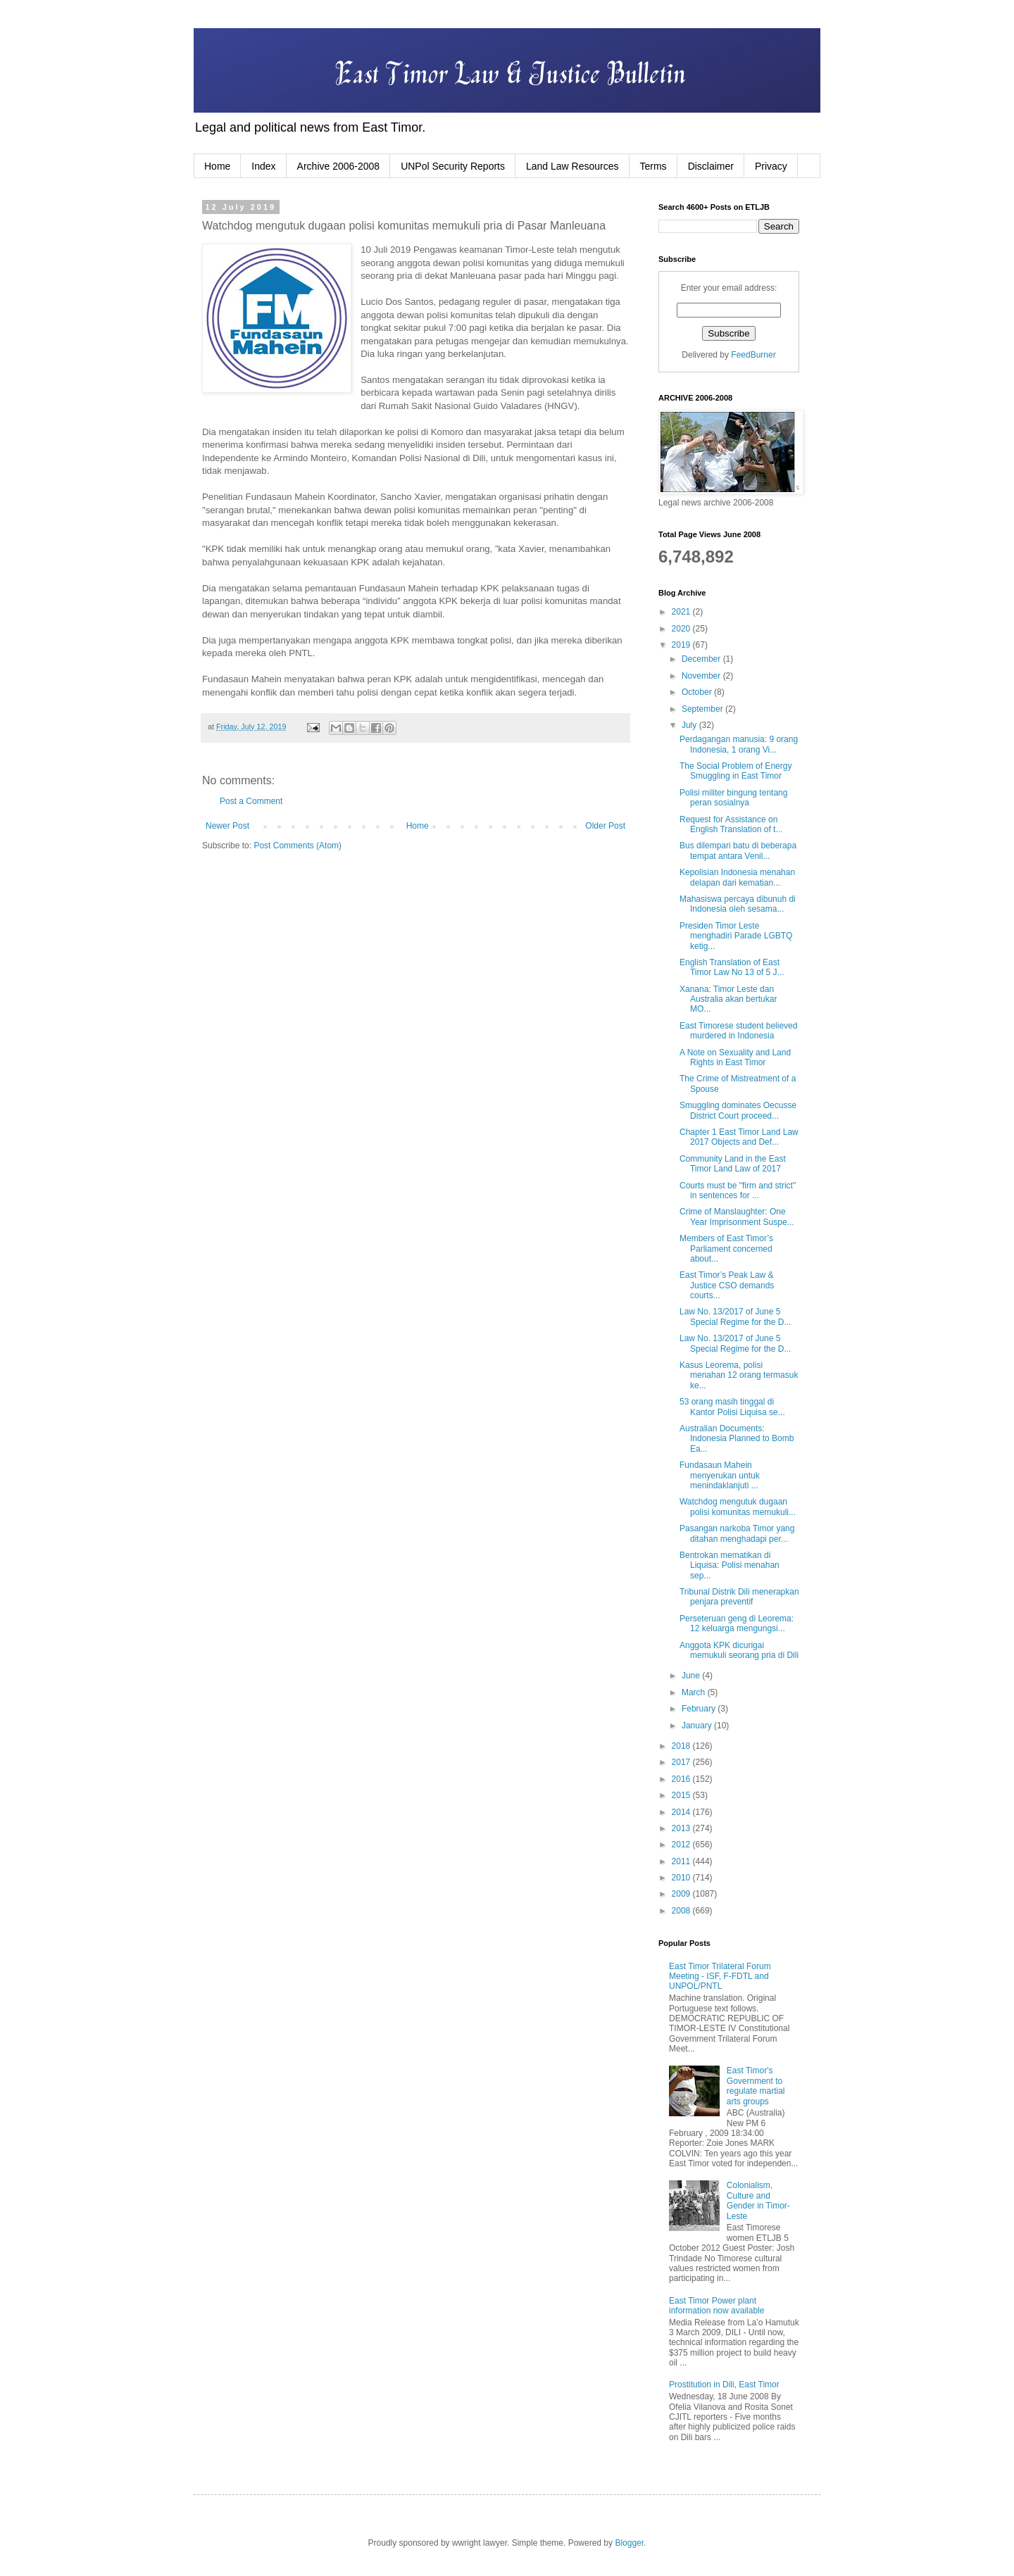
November (702, 676)
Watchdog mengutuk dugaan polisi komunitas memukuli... (738, 1506)
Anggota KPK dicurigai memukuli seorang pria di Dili (739, 1650)
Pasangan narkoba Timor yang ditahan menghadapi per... (737, 1533)
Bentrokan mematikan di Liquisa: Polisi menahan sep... (730, 1565)
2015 (682, 1795)
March (695, 1692)
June (692, 1675)
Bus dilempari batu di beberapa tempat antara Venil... (738, 850)
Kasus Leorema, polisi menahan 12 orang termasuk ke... (739, 1375)
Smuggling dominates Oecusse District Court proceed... (738, 1110)
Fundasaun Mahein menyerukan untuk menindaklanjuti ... (720, 1475)
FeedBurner (753, 355)
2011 (682, 1861)
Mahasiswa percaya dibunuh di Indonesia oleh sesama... (738, 904)
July (690, 725)
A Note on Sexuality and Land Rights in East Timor (735, 1057)
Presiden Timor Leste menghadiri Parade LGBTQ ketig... (736, 936)
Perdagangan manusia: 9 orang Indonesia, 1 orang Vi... (739, 744)
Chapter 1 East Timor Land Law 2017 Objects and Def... (739, 1137)
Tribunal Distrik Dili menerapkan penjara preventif (739, 1597)
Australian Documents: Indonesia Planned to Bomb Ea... (737, 1439)
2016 (682, 1779)
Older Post (605, 826)
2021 (682, 612)
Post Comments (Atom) (298, 845)
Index (263, 166)
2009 (682, 1894)
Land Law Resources (572, 166)
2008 (682, 1911)
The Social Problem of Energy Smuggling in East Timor (735, 771)
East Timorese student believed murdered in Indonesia (738, 1031)
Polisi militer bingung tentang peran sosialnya (733, 798)
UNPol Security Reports (453, 166)
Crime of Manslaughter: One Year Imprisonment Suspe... (737, 1216)
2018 (682, 1746)
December (702, 659)
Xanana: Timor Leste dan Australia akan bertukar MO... (728, 999)
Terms (653, 166)
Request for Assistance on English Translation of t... (731, 824)
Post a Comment (251, 801)
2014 (682, 1812)
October (698, 692)
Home (217, 166)
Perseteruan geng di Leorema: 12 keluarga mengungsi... (737, 1623)
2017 (682, 1762)
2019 (682, 645)
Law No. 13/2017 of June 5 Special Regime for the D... (735, 1316)
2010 (682, 1878)
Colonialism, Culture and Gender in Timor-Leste (758, 2200)
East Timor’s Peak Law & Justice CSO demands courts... (727, 1285)
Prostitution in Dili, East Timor (724, 2384)
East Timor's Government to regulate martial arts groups (756, 2086)
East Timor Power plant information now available (716, 2306)
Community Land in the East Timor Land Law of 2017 (733, 1164)
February (700, 1709)
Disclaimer (711, 166)
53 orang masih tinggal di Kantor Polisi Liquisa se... (732, 1406)
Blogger (629, 2543)
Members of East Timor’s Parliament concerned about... (726, 1248)
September (703, 709)
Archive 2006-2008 (338, 166)
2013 (682, 1828)
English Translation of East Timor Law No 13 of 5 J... (732, 967)
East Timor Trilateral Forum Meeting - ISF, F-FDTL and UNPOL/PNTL (720, 1976)
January (698, 1725)
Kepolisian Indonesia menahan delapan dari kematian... (737, 877)
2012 (682, 1844)
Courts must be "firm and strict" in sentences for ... (738, 1190)
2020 (682, 629)
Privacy (771, 166)
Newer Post (227, 826)
